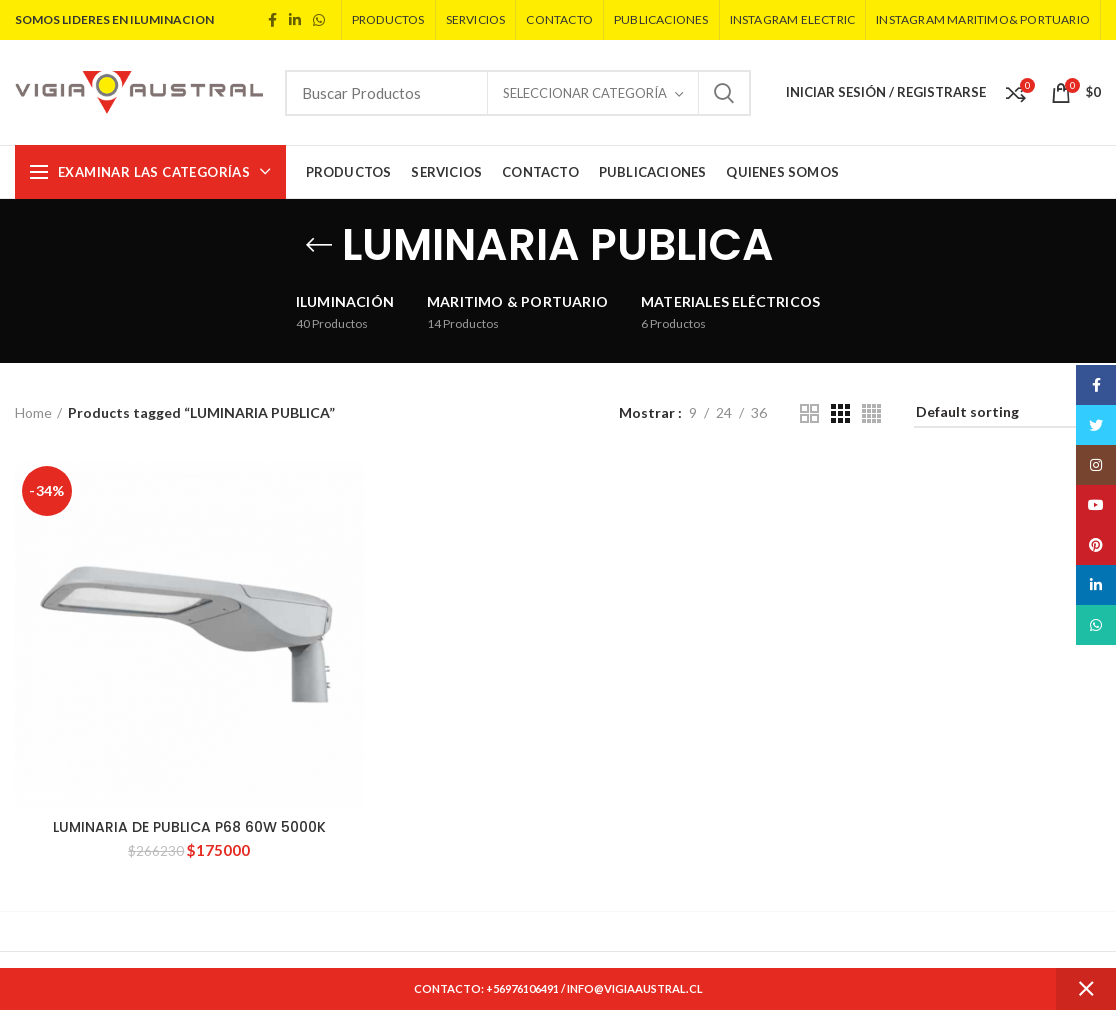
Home (33, 412)
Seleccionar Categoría (585, 93)
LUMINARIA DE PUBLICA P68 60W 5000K (189, 827)
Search (724, 93)
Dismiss (1086, 989)
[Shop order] (1007, 415)
